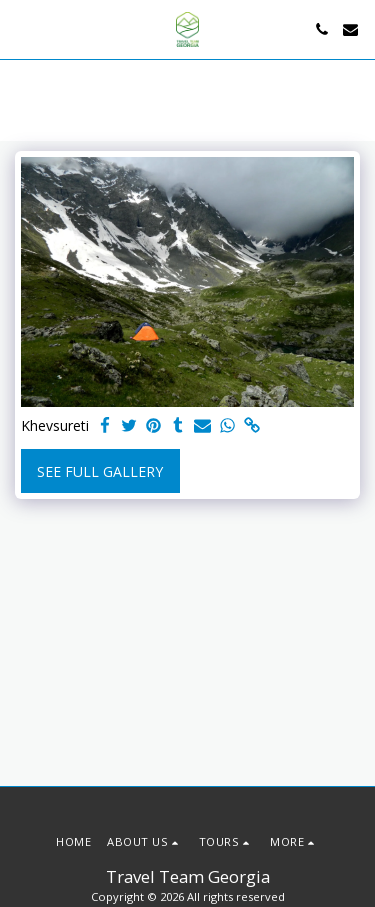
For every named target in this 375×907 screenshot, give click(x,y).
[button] (22, 28)
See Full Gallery (100, 471)
